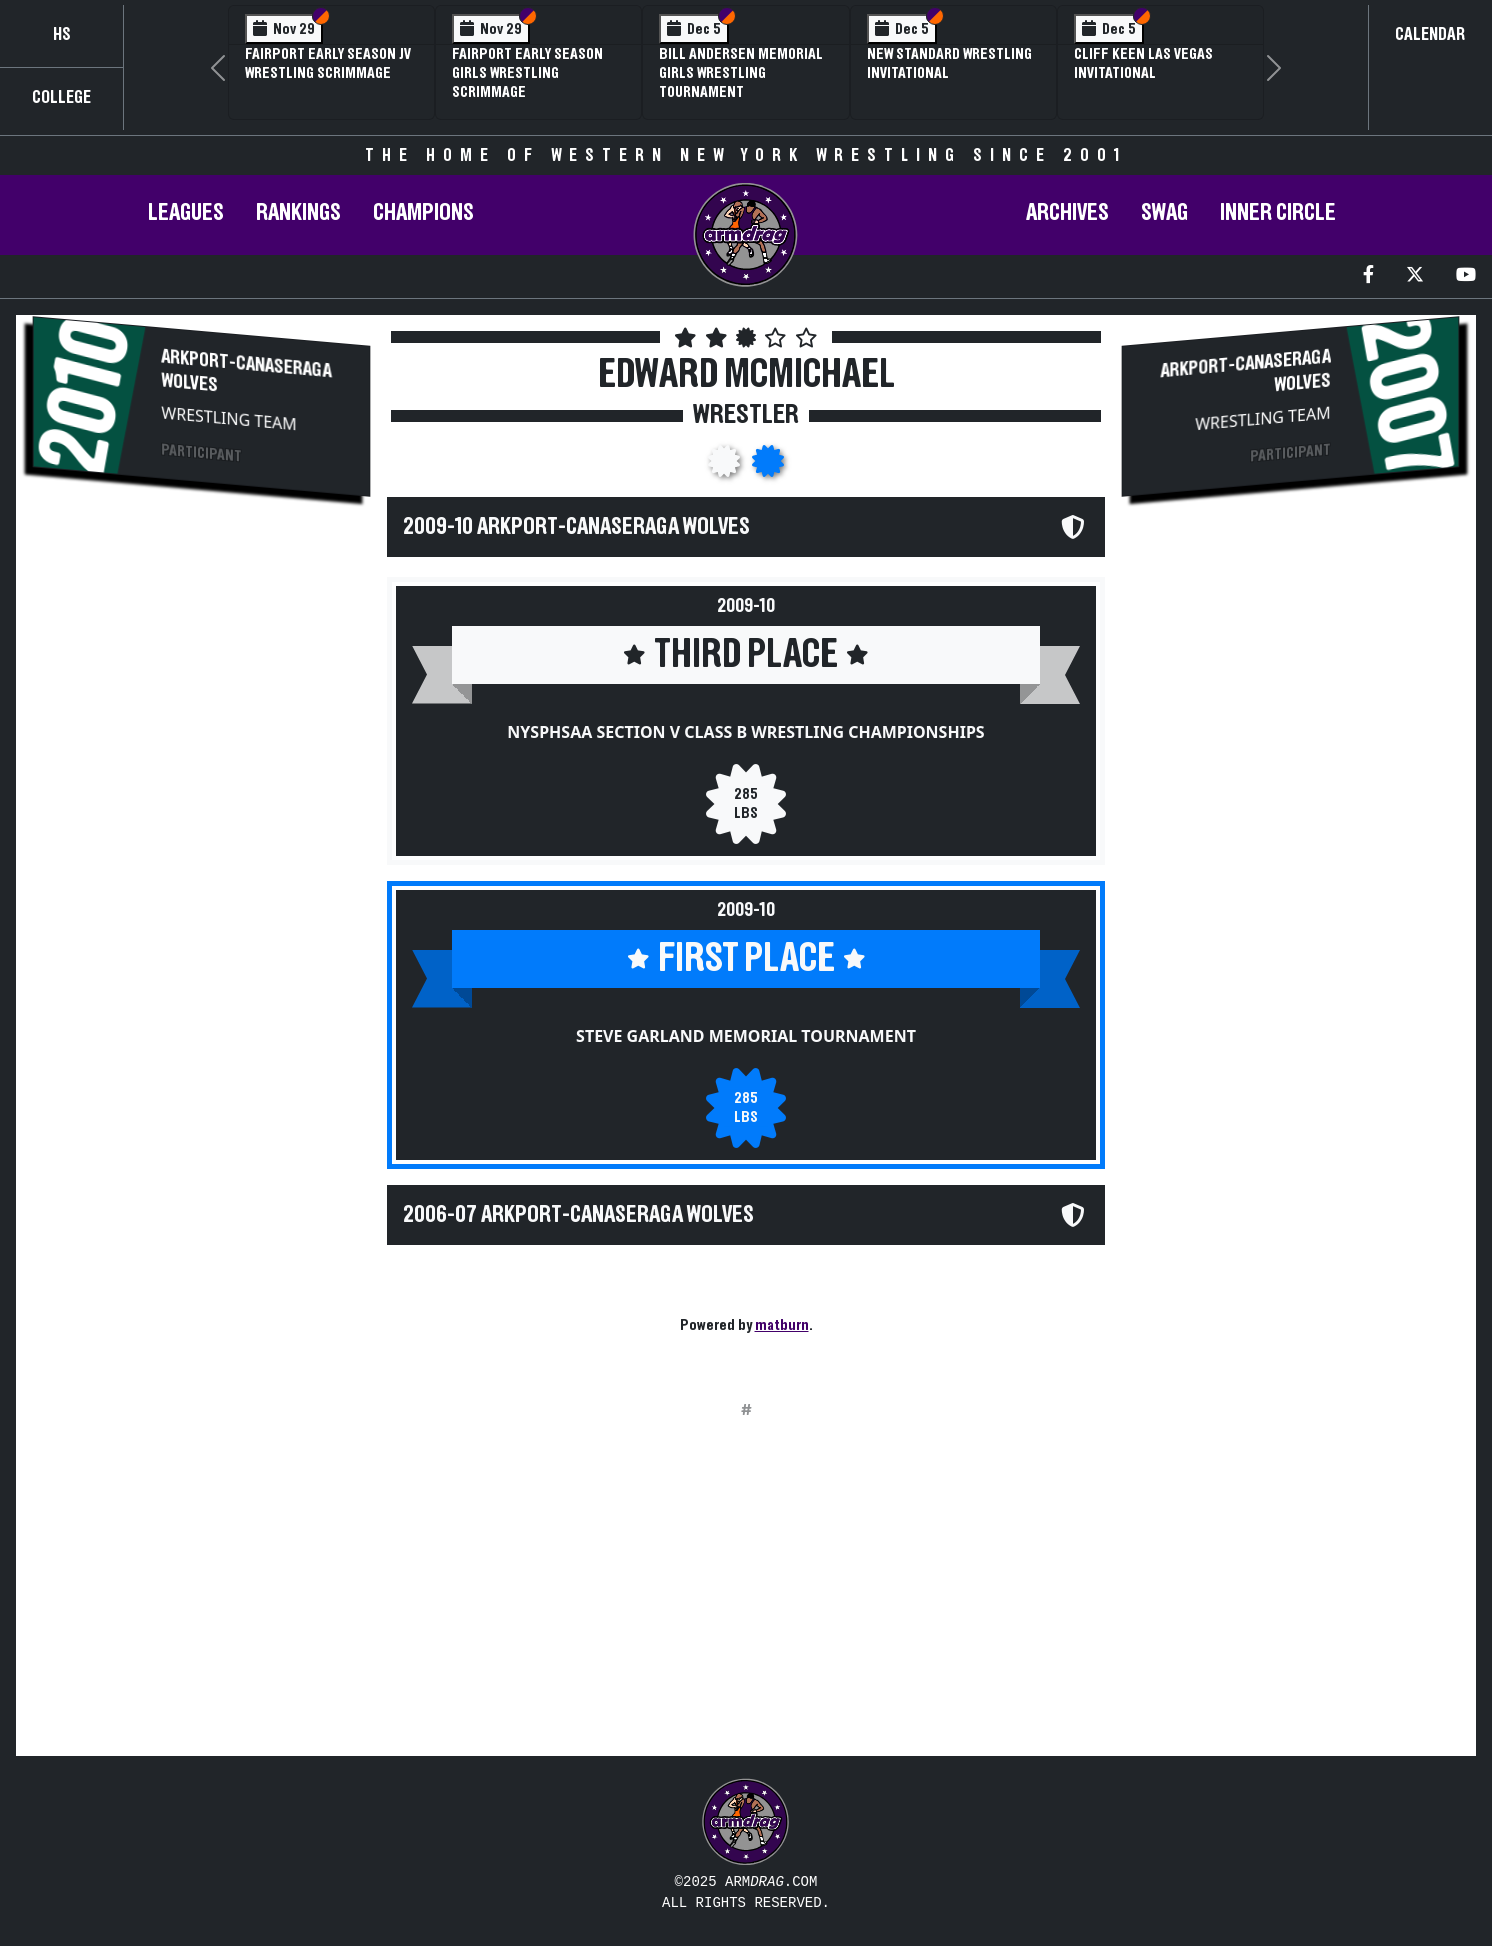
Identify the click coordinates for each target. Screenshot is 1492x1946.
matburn (782, 1325)
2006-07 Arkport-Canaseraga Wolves (578, 1215)
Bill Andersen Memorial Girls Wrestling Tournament (741, 73)
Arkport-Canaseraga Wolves (246, 370)
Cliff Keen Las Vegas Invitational (1143, 63)
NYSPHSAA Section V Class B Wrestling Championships (745, 732)
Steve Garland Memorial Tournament (746, 1036)
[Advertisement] (201, 686)
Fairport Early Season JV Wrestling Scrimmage (328, 63)
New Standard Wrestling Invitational (949, 63)
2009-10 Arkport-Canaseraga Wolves (576, 527)
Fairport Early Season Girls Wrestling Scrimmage (527, 73)
